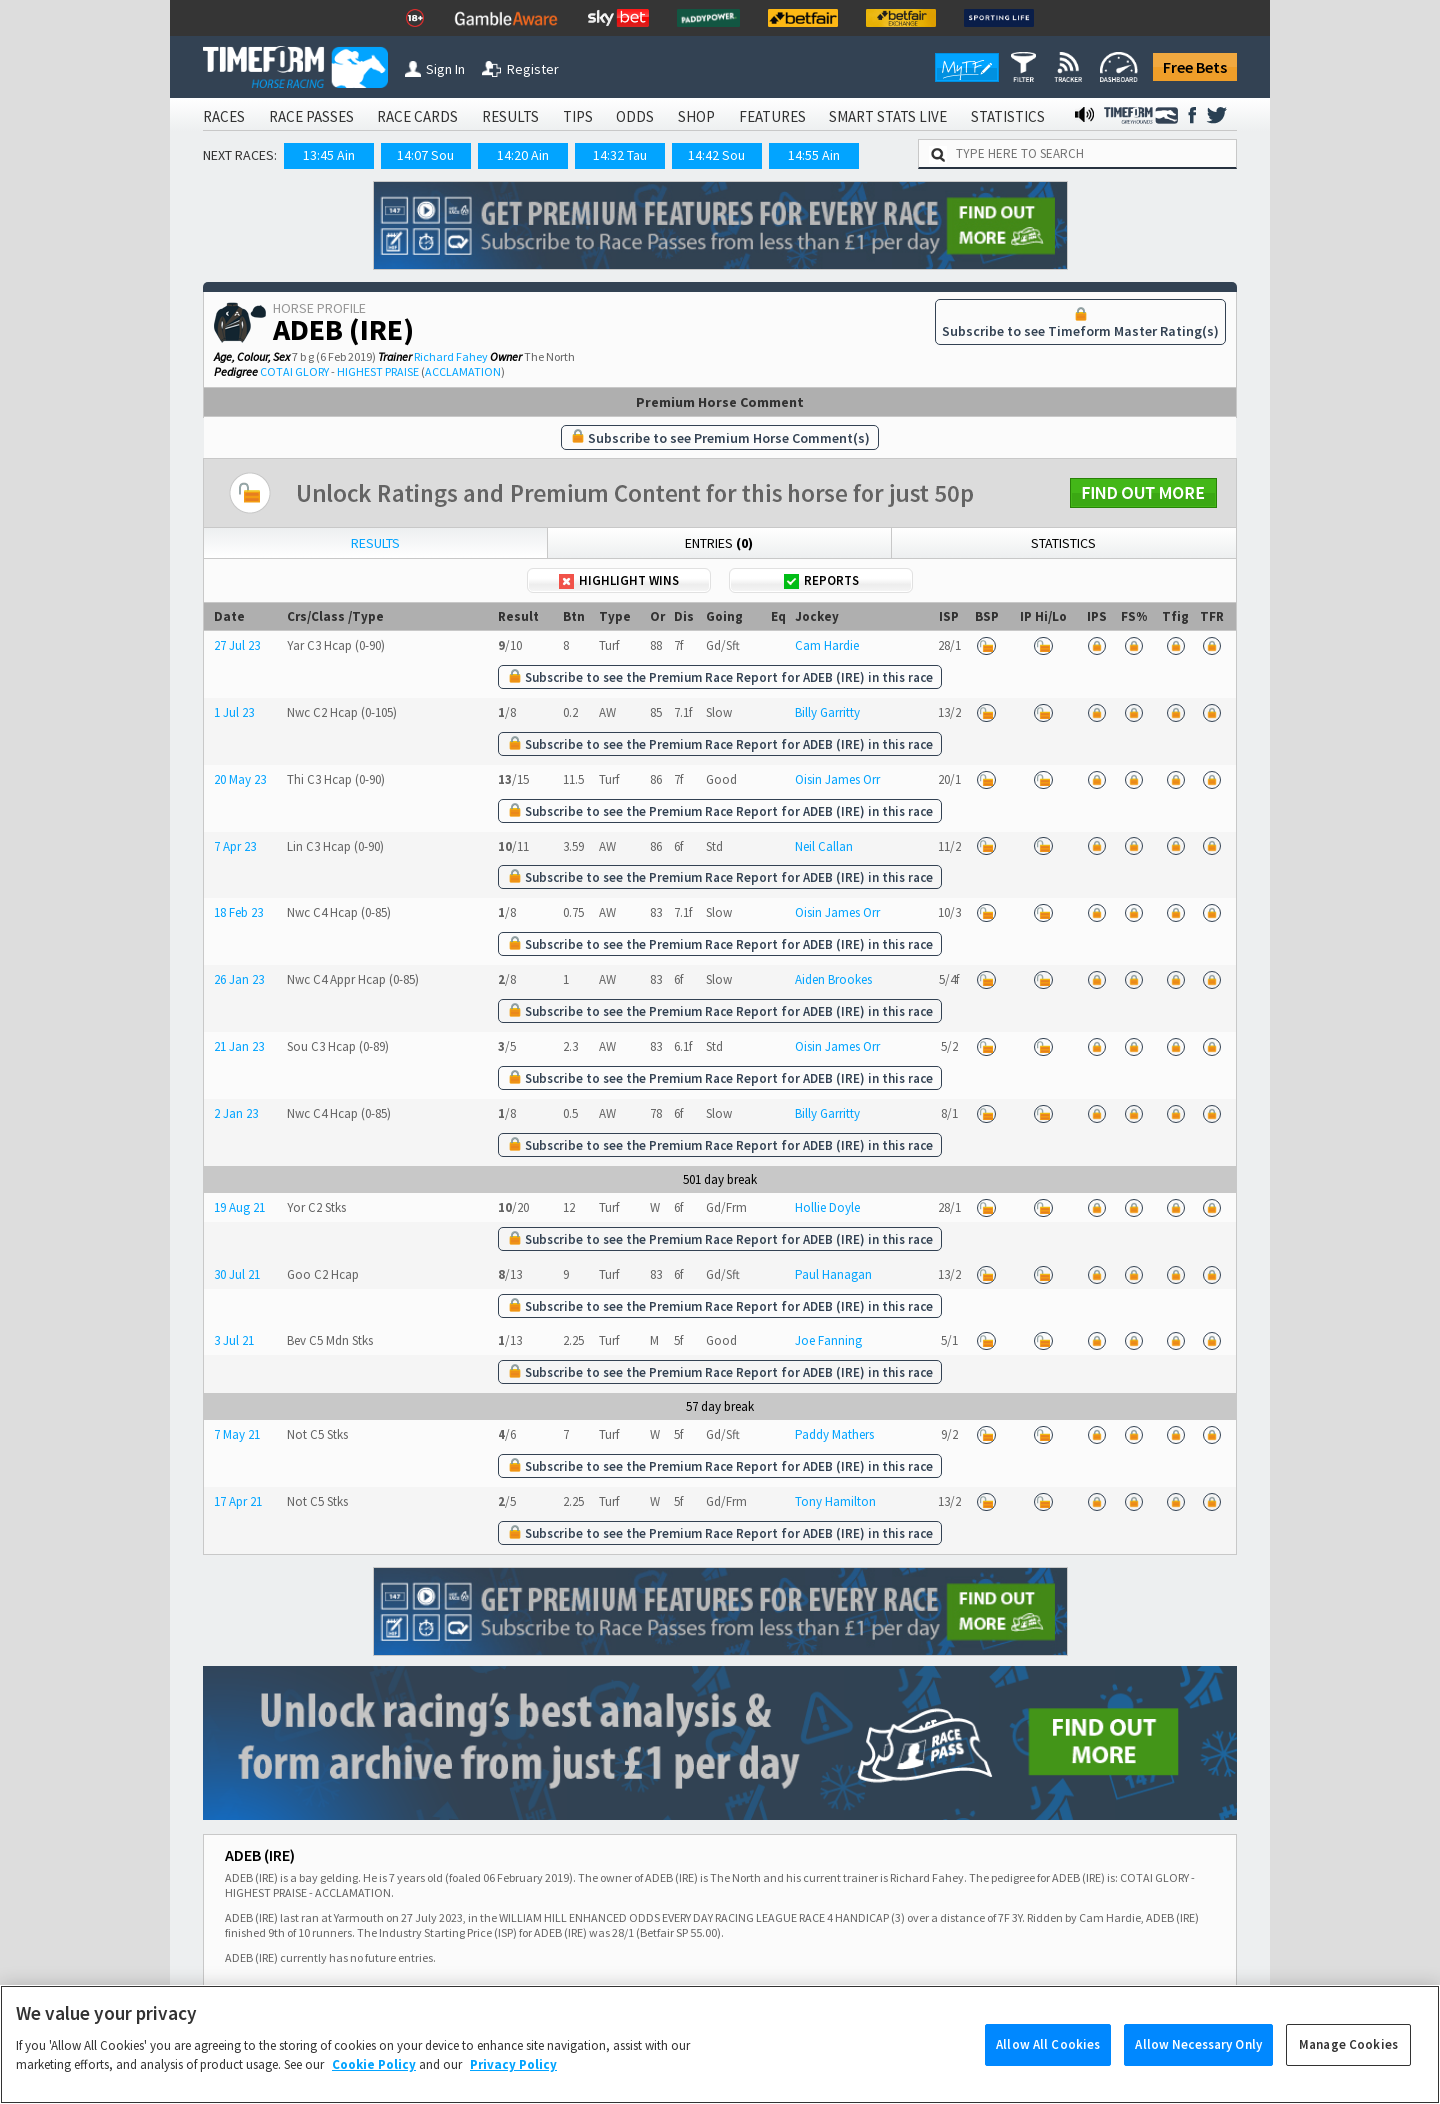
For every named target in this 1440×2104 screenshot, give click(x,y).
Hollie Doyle (827, 1207)
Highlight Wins (619, 580)
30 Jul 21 (237, 1274)
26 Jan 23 (239, 979)
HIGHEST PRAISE (378, 371)
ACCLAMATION (463, 371)
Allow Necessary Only (1198, 2072)
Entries (719, 543)
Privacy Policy (513, 2092)
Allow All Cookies (1048, 2072)
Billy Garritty (827, 712)
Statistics (1063, 543)
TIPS (578, 116)
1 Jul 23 (234, 712)
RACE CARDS (417, 116)
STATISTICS (1008, 116)
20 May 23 (240, 779)
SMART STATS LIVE (888, 116)
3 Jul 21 (234, 1340)
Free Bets (1195, 67)
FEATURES (772, 116)
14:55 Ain (814, 155)
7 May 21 (237, 1434)
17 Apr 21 (238, 1501)
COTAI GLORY (294, 371)
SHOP (696, 116)
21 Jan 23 (239, 1046)
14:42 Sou (716, 155)
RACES (224, 116)
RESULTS (510, 116)
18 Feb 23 (238, 912)
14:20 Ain (523, 155)
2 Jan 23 (236, 1113)
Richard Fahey (451, 356)
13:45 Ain (329, 155)
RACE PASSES (311, 116)
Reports (821, 580)
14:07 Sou (425, 155)
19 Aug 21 (239, 1207)
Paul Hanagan (833, 1274)
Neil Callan (824, 846)
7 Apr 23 (235, 846)
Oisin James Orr (837, 779)
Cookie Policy (374, 2092)
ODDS (635, 116)
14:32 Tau (620, 155)
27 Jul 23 (237, 645)
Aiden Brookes (833, 979)
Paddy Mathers (834, 1434)
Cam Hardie (827, 645)
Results (375, 543)
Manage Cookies (1348, 2072)
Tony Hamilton (835, 1501)
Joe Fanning (828, 1340)
